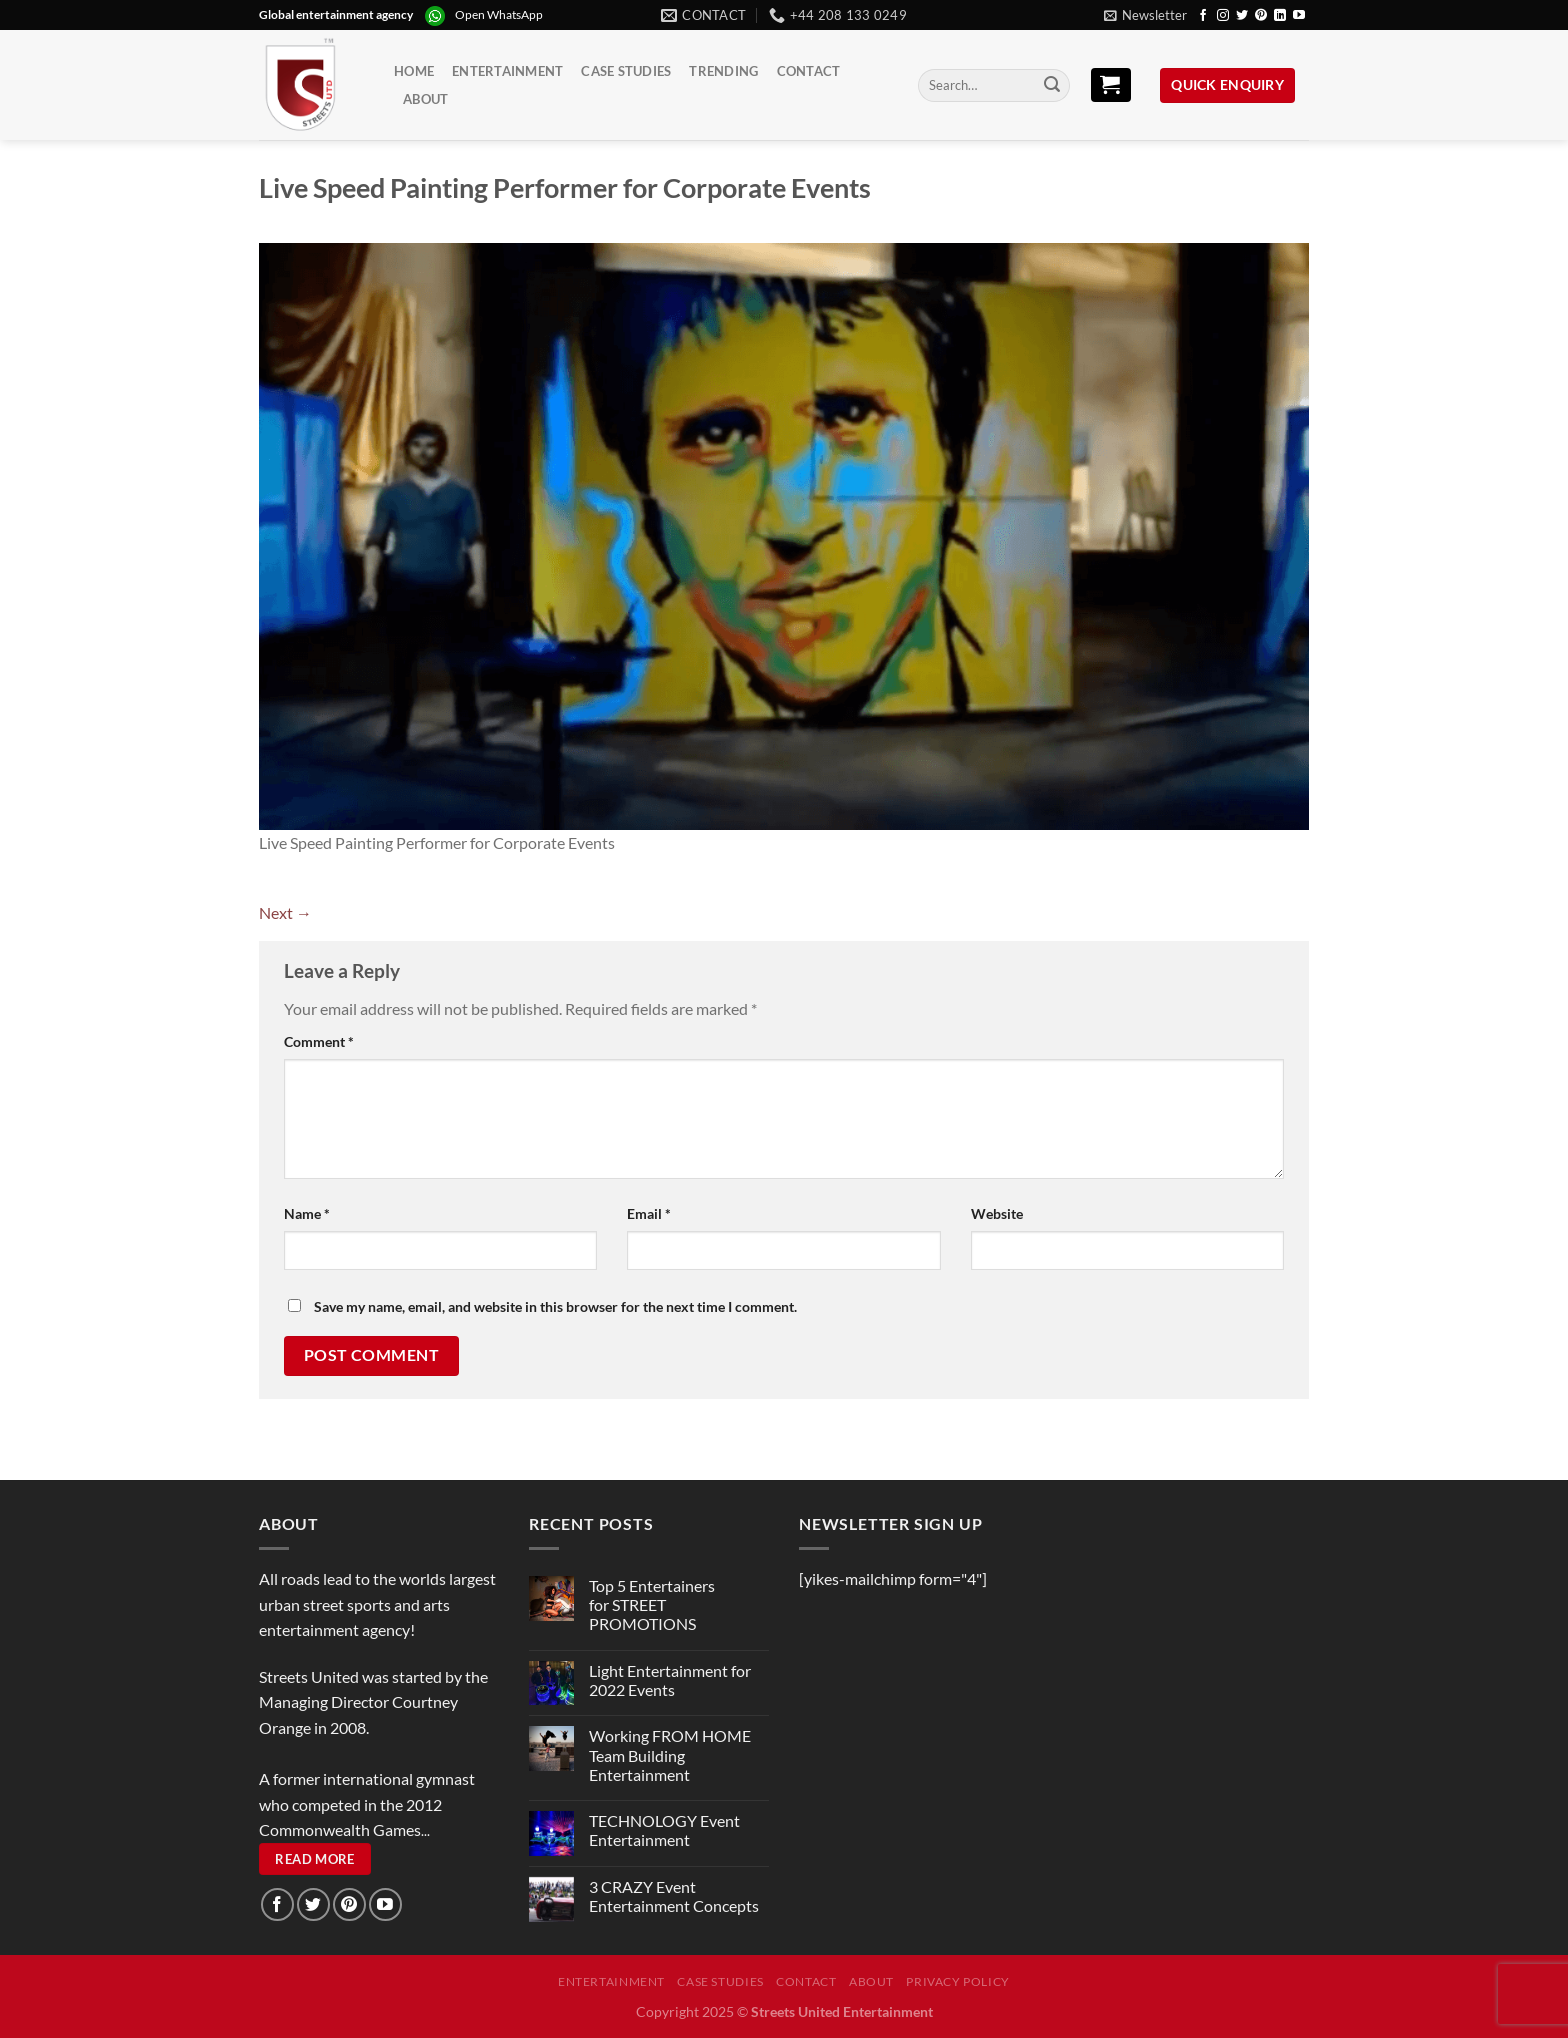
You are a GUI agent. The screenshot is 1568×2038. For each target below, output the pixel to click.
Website (997, 1213)
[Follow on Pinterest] (1261, 16)
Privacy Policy (958, 1981)
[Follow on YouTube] (1299, 16)
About (425, 99)
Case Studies (626, 71)
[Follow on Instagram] (1223, 16)
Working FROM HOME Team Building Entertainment (670, 1754)
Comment (319, 1041)
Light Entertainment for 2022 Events (670, 1680)
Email (649, 1213)
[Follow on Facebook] (1203, 16)
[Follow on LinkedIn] (1280, 16)
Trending (723, 71)
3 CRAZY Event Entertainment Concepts (674, 1896)
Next (285, 912)
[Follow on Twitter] (1242, 16)
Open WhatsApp (499, 14)
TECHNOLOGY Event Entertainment (664, 1830)
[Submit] (1052, 86)
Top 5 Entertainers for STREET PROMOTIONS (652, 1604)
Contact (809, 71)
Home (414, 71)
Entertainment (507, 71)
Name (307, 1213)
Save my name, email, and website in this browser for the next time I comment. (555, 1306)
